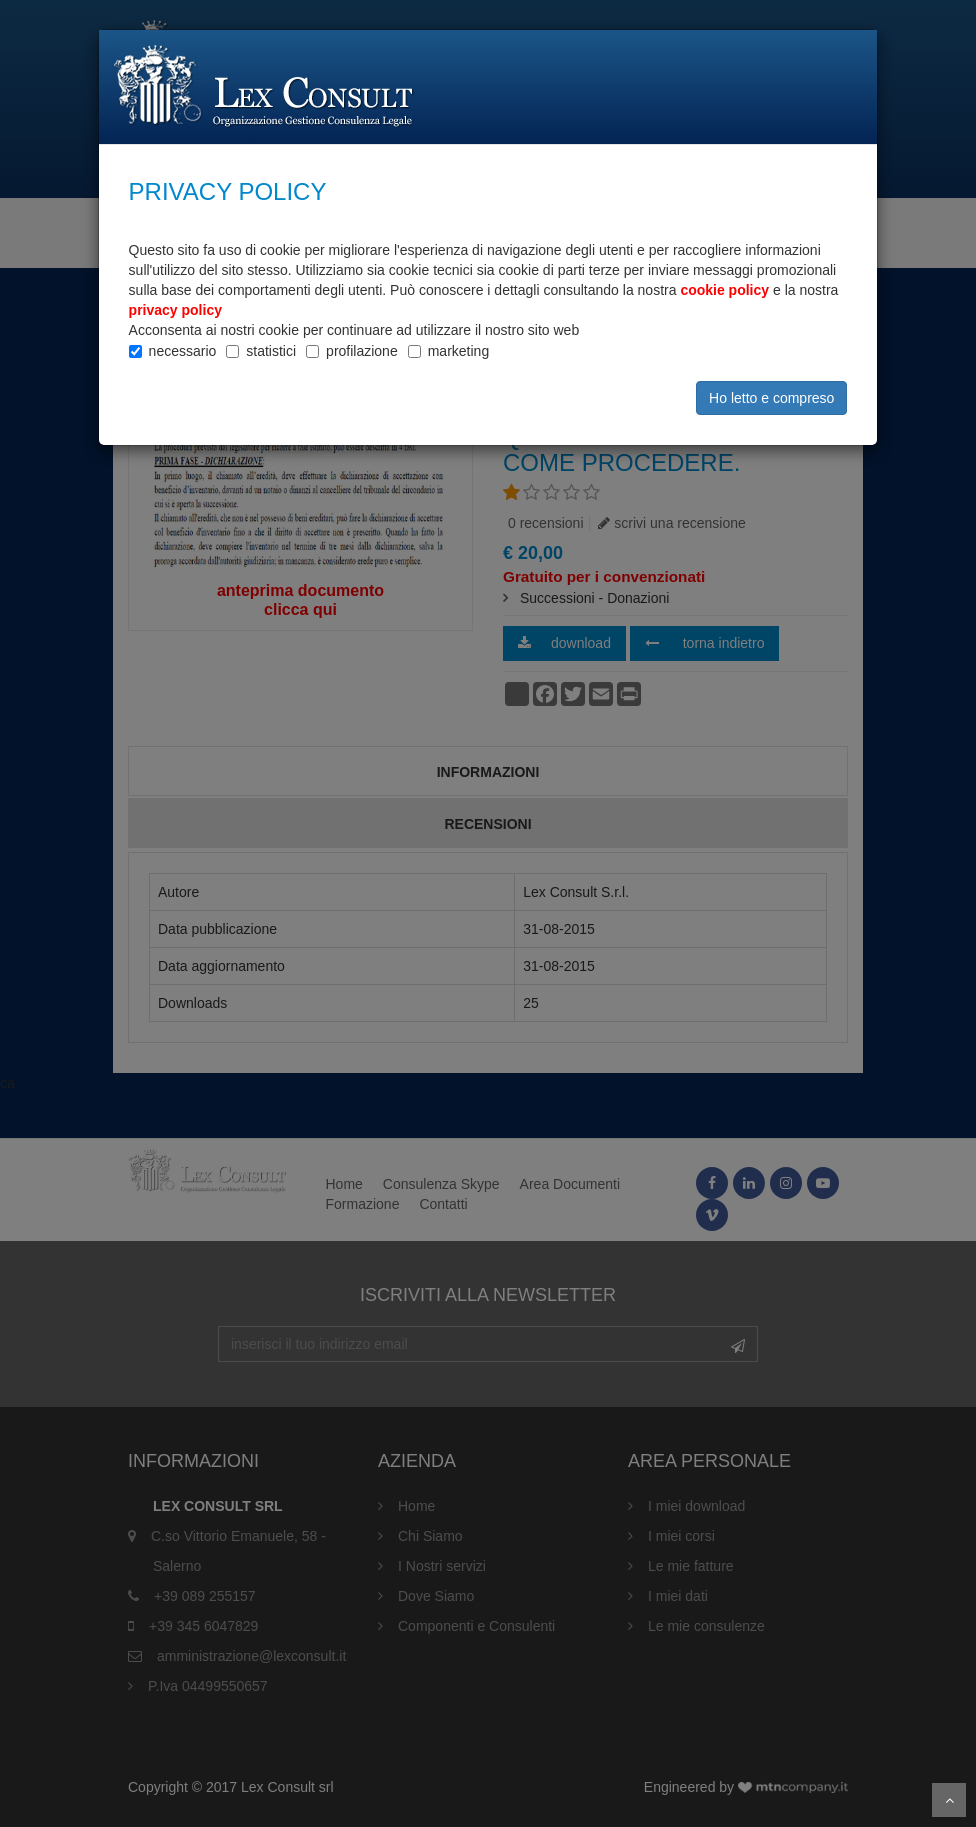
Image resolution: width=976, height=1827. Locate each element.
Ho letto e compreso (771, 398)
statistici (271, 351)
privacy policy (175, 310)
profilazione (362, 351)
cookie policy (724, 290)
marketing (458, 351)
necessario (183, 351)
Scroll (949, 1800)
